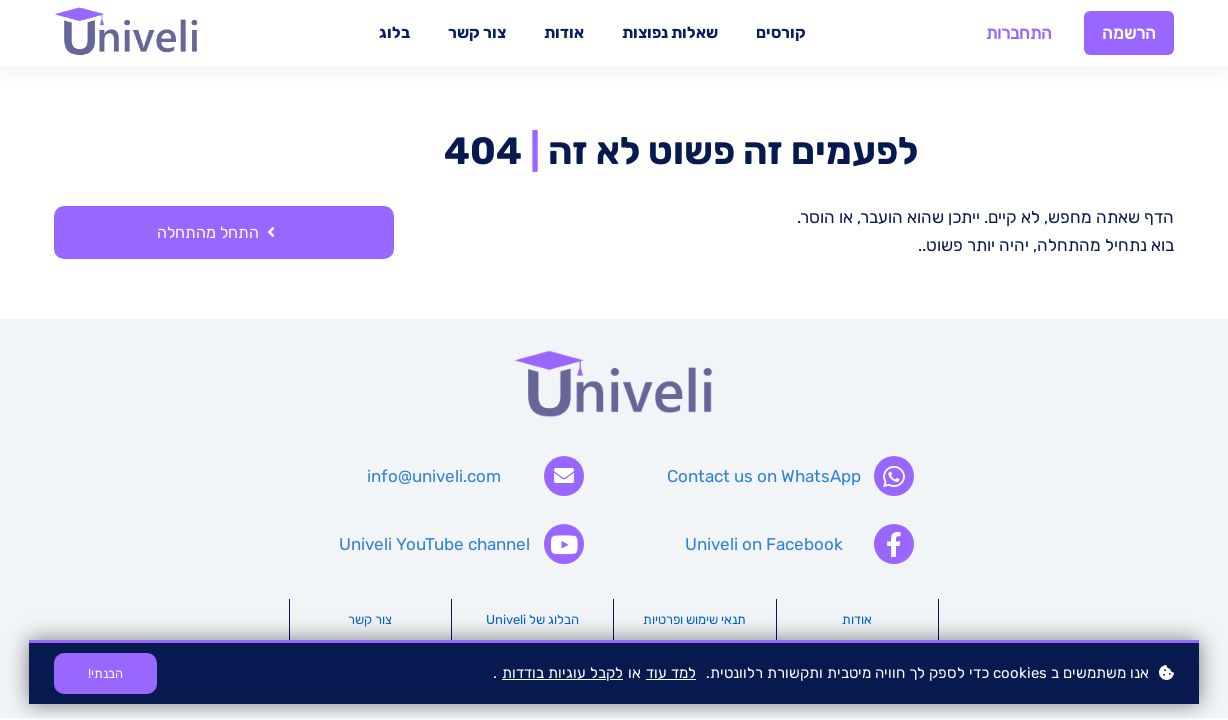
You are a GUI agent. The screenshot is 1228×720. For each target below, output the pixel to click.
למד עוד (671, 673)
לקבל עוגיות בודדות (562, 673)
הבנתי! (105, 673)
